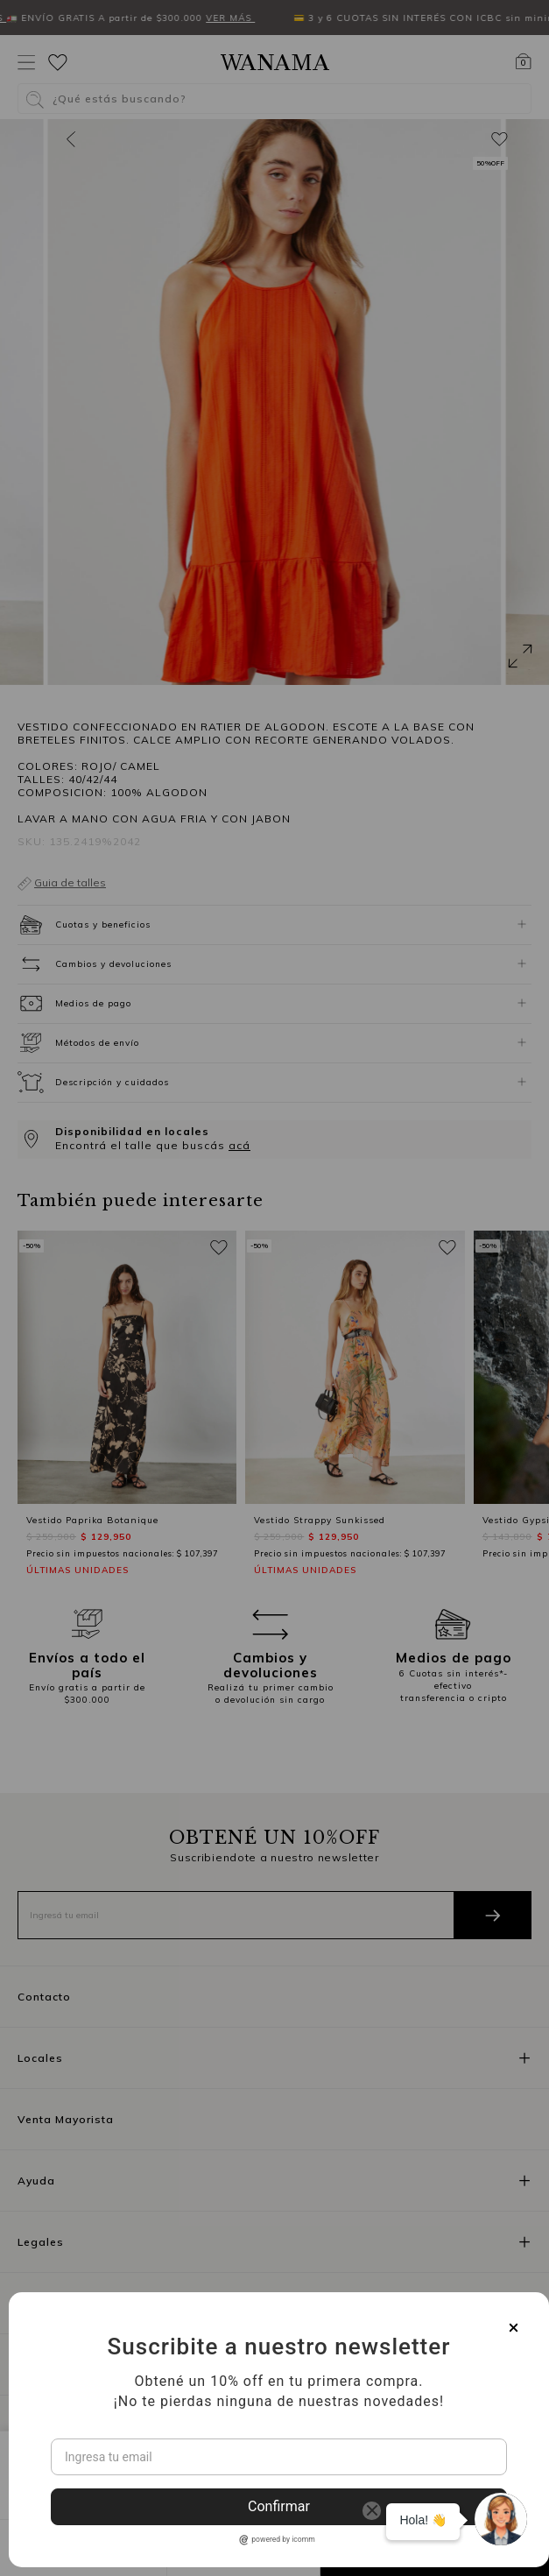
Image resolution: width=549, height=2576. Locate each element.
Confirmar (279, 2506)
